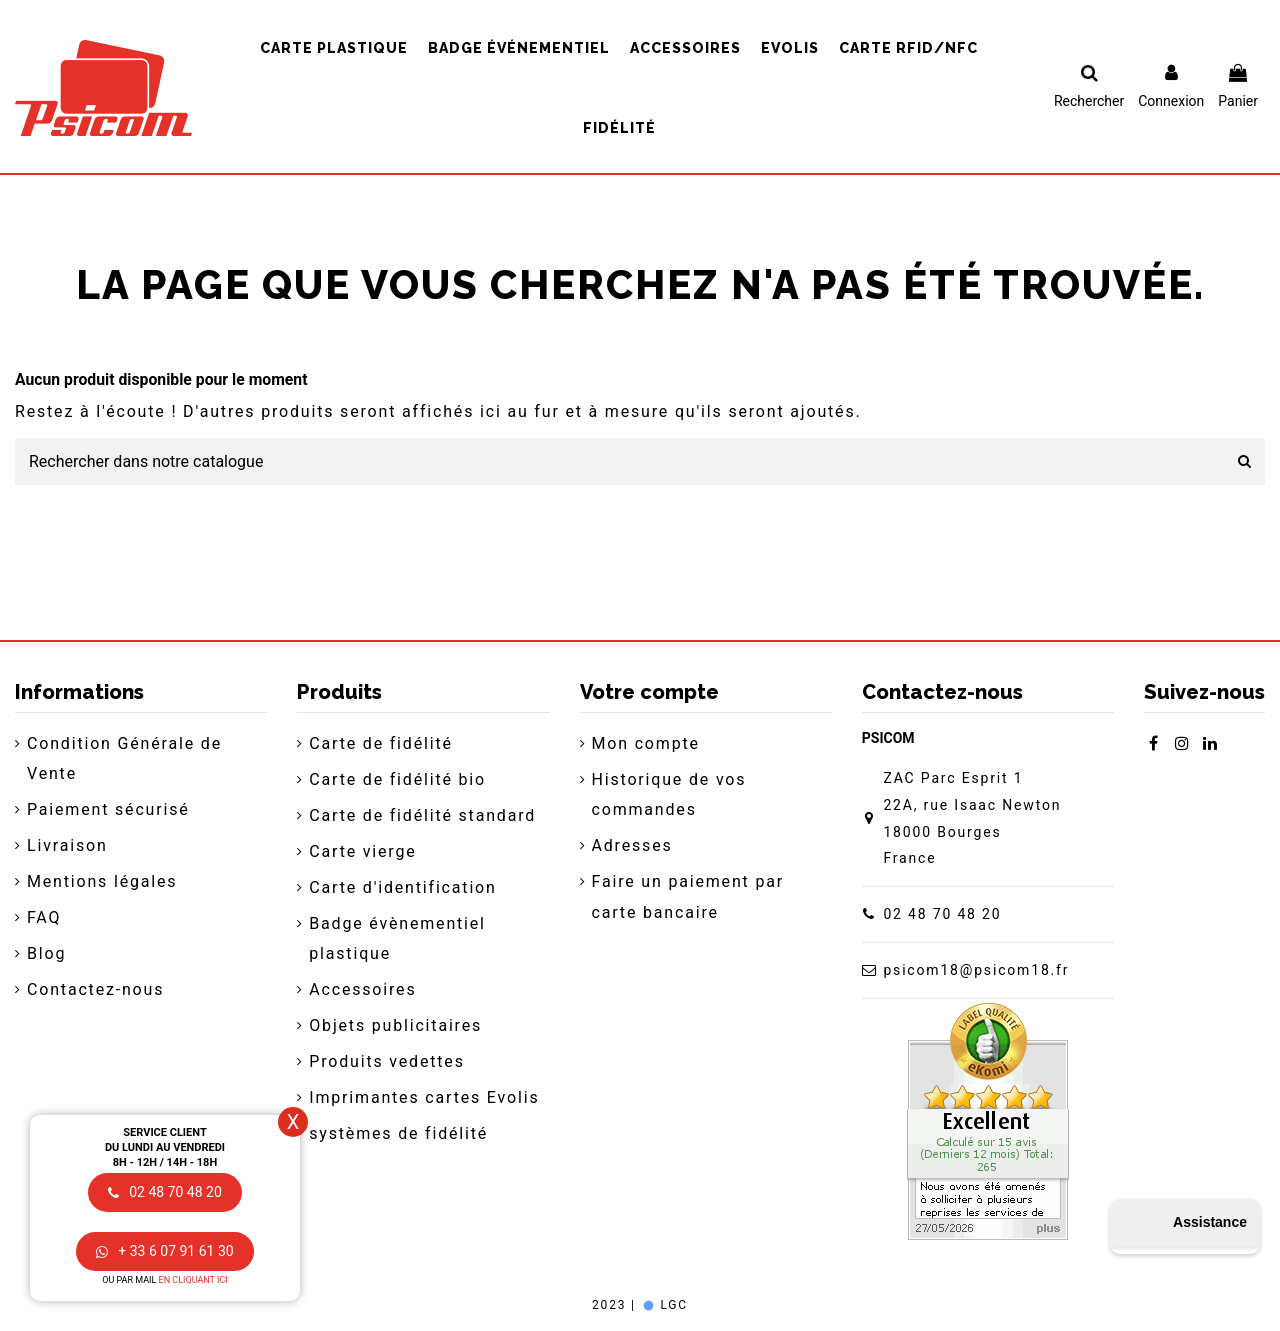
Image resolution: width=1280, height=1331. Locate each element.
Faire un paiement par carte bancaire (688, 896)
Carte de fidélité (381, 743)
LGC (664, 1305)
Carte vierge (362, 851)
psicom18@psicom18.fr (976, 970)
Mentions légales (102, 881)
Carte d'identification (402, 887)
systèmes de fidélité (398, 1133)
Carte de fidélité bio (397, 779)
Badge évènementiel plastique (397, 938)
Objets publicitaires (395, 1025)
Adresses (632, 845)
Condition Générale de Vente (124, 758)
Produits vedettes (386, 1061)
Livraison (67, 845)
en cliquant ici (193, 1280)
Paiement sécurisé (108, 809)
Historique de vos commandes (669, 794)
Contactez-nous (95, 989)
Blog (46, 953)
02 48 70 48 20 (942, 914)
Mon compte (646, 743)
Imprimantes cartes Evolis (424, 1097)
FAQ (44, 917)
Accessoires (362, 989)
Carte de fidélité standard (422, 815)
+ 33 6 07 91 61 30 (164, 1251)
